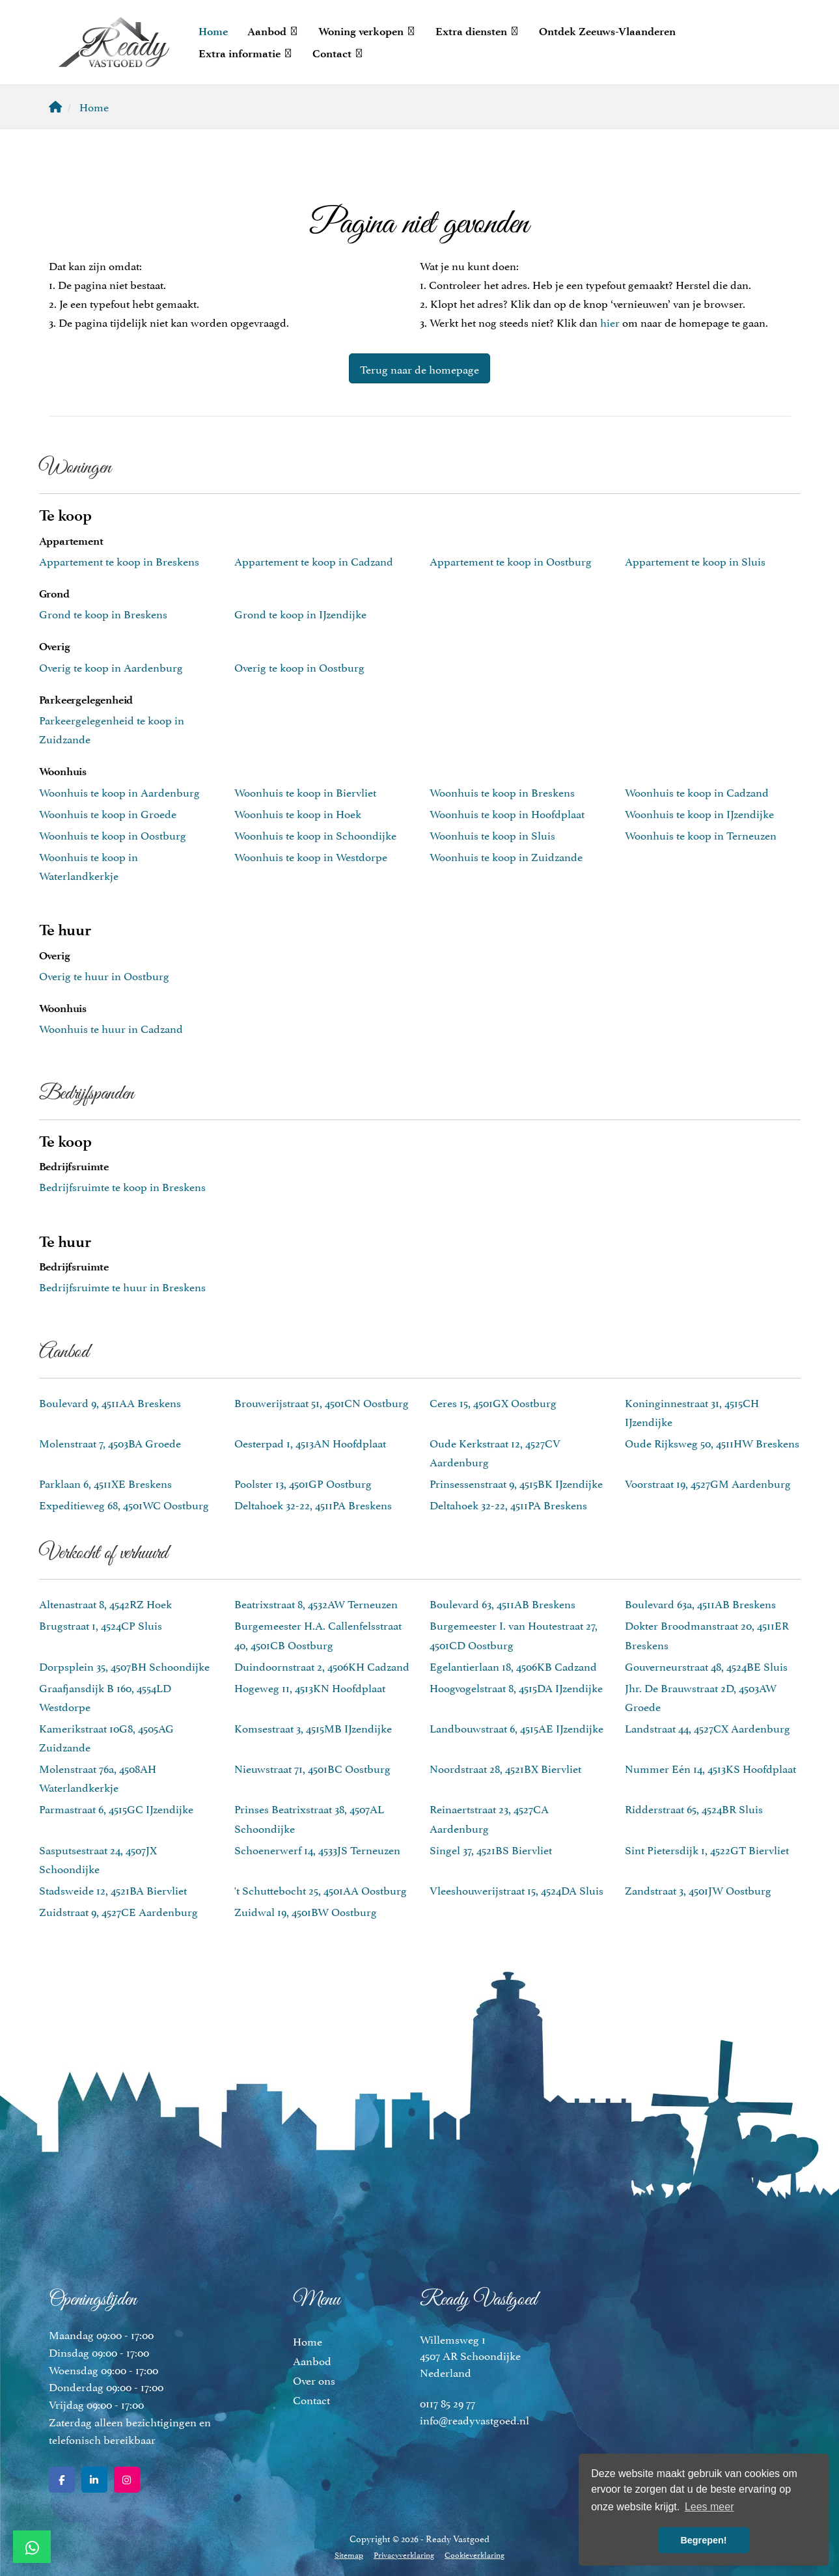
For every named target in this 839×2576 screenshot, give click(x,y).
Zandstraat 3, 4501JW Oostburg (698, 1889)
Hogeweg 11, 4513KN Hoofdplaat (309, 1687)
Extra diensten (477, 31)
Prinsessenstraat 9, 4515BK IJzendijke (516, 1482)
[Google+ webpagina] (127, 2480)
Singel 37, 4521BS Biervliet (491, 1849)
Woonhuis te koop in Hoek (297, 812)
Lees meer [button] (709, 2506)
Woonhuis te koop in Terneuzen (701, 834)
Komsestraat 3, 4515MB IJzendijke (313, 1727)
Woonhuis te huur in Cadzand (111, 1027)
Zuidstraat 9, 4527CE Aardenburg (118, 1910)
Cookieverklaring (474, 2554)
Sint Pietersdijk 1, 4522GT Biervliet (707, 1849)
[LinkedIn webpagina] (94, 2480)
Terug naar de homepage (419, 368)
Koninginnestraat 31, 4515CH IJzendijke (692, 1411)
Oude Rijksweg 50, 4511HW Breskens (712, 1442)
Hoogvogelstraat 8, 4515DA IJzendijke (516, 1687)
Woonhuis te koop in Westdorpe (310, 855)
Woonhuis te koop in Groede (107, 812)
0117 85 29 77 (447, 2402)
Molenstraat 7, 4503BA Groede (110, 1442)
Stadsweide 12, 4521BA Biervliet (113, 1889)
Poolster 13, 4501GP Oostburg (303, 1482)
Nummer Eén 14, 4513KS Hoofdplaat (710, 1767)
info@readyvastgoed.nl (474, 2419)
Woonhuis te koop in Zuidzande (506, 855)
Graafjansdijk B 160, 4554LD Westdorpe (105, 1696)
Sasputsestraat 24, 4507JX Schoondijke (98, 1858)
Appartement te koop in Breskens (119, 560)
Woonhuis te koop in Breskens (502, 791)
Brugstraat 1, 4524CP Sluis (100, 1624)
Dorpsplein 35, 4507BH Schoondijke (124, 1665)
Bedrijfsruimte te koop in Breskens (122, 1185)
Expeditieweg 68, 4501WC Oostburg (124, 1504)
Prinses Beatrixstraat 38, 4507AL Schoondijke (309, 1817)
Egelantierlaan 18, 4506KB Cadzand (513, 1665)
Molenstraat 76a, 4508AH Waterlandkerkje (97, 1777)
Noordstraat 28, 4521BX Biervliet (505, 1767)
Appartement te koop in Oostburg (511, 560)
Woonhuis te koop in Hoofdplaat (507, 812)
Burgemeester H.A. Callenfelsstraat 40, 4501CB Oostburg (318, 1634)
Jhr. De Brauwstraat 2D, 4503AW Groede (701, 1696)
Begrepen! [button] (703, 2540)
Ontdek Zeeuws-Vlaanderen (607, 31)
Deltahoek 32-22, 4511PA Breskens (313, 1504)
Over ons (314, 2379)
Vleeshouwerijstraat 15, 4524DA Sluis (516, 1889)
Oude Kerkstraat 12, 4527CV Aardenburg (495, 1452)
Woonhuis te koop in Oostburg (112, 834)
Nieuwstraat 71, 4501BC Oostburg (312, 1767)
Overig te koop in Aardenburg (111, 666)
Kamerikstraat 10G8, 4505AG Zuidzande (106, 1737)
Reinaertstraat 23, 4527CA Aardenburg (489, 1817)
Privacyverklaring (404, 2554)
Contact (338, 53)
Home (213, 31)
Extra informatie (246, 53)
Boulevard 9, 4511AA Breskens (110, 1401)
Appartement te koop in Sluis (695, 560)
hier (610, 321)
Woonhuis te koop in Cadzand (697, 791)
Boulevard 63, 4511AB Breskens (502, 1603)
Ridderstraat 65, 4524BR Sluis (694, 1808)
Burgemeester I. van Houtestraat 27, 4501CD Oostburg (514, 1634)
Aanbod (273, 31)
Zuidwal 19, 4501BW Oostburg (305, 1910)
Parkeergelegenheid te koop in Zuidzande (111, 729)
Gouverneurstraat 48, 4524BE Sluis (706, 1665)
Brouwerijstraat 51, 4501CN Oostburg (321, 1401)
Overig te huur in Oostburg (104, 974)
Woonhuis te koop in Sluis (492, 834)
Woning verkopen (367, 31)
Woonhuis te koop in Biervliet (305, 791)
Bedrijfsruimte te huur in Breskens (122, 1286)
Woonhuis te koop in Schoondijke (315, 834)
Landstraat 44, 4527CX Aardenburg (707, 1727)
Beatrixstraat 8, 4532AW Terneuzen (316, 1603)
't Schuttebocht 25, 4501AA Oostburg (320, 1889)
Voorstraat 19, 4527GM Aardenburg (708, 1482)
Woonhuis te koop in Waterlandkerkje (88, 865)
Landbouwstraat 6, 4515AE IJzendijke (516, 1727)
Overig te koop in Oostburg (299, 666)
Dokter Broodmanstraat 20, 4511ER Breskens (707, 1634)
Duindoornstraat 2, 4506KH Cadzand (321, 1665)
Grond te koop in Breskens (103, 613)
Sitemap (349, 2554)
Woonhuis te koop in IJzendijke (699, 812)
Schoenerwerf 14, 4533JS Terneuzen (317, 1849)
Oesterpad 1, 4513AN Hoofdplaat (310, 1442)
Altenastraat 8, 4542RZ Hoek (105, 1603)
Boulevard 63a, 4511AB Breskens (700, 1603)
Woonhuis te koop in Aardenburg (119, 791)
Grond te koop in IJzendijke (300, 613)
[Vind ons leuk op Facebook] (62, 2480)
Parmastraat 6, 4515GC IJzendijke (116, 1808)
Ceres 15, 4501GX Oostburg (493, 1401)
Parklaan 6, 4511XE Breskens (105, 1482)
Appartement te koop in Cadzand (313, 560)
